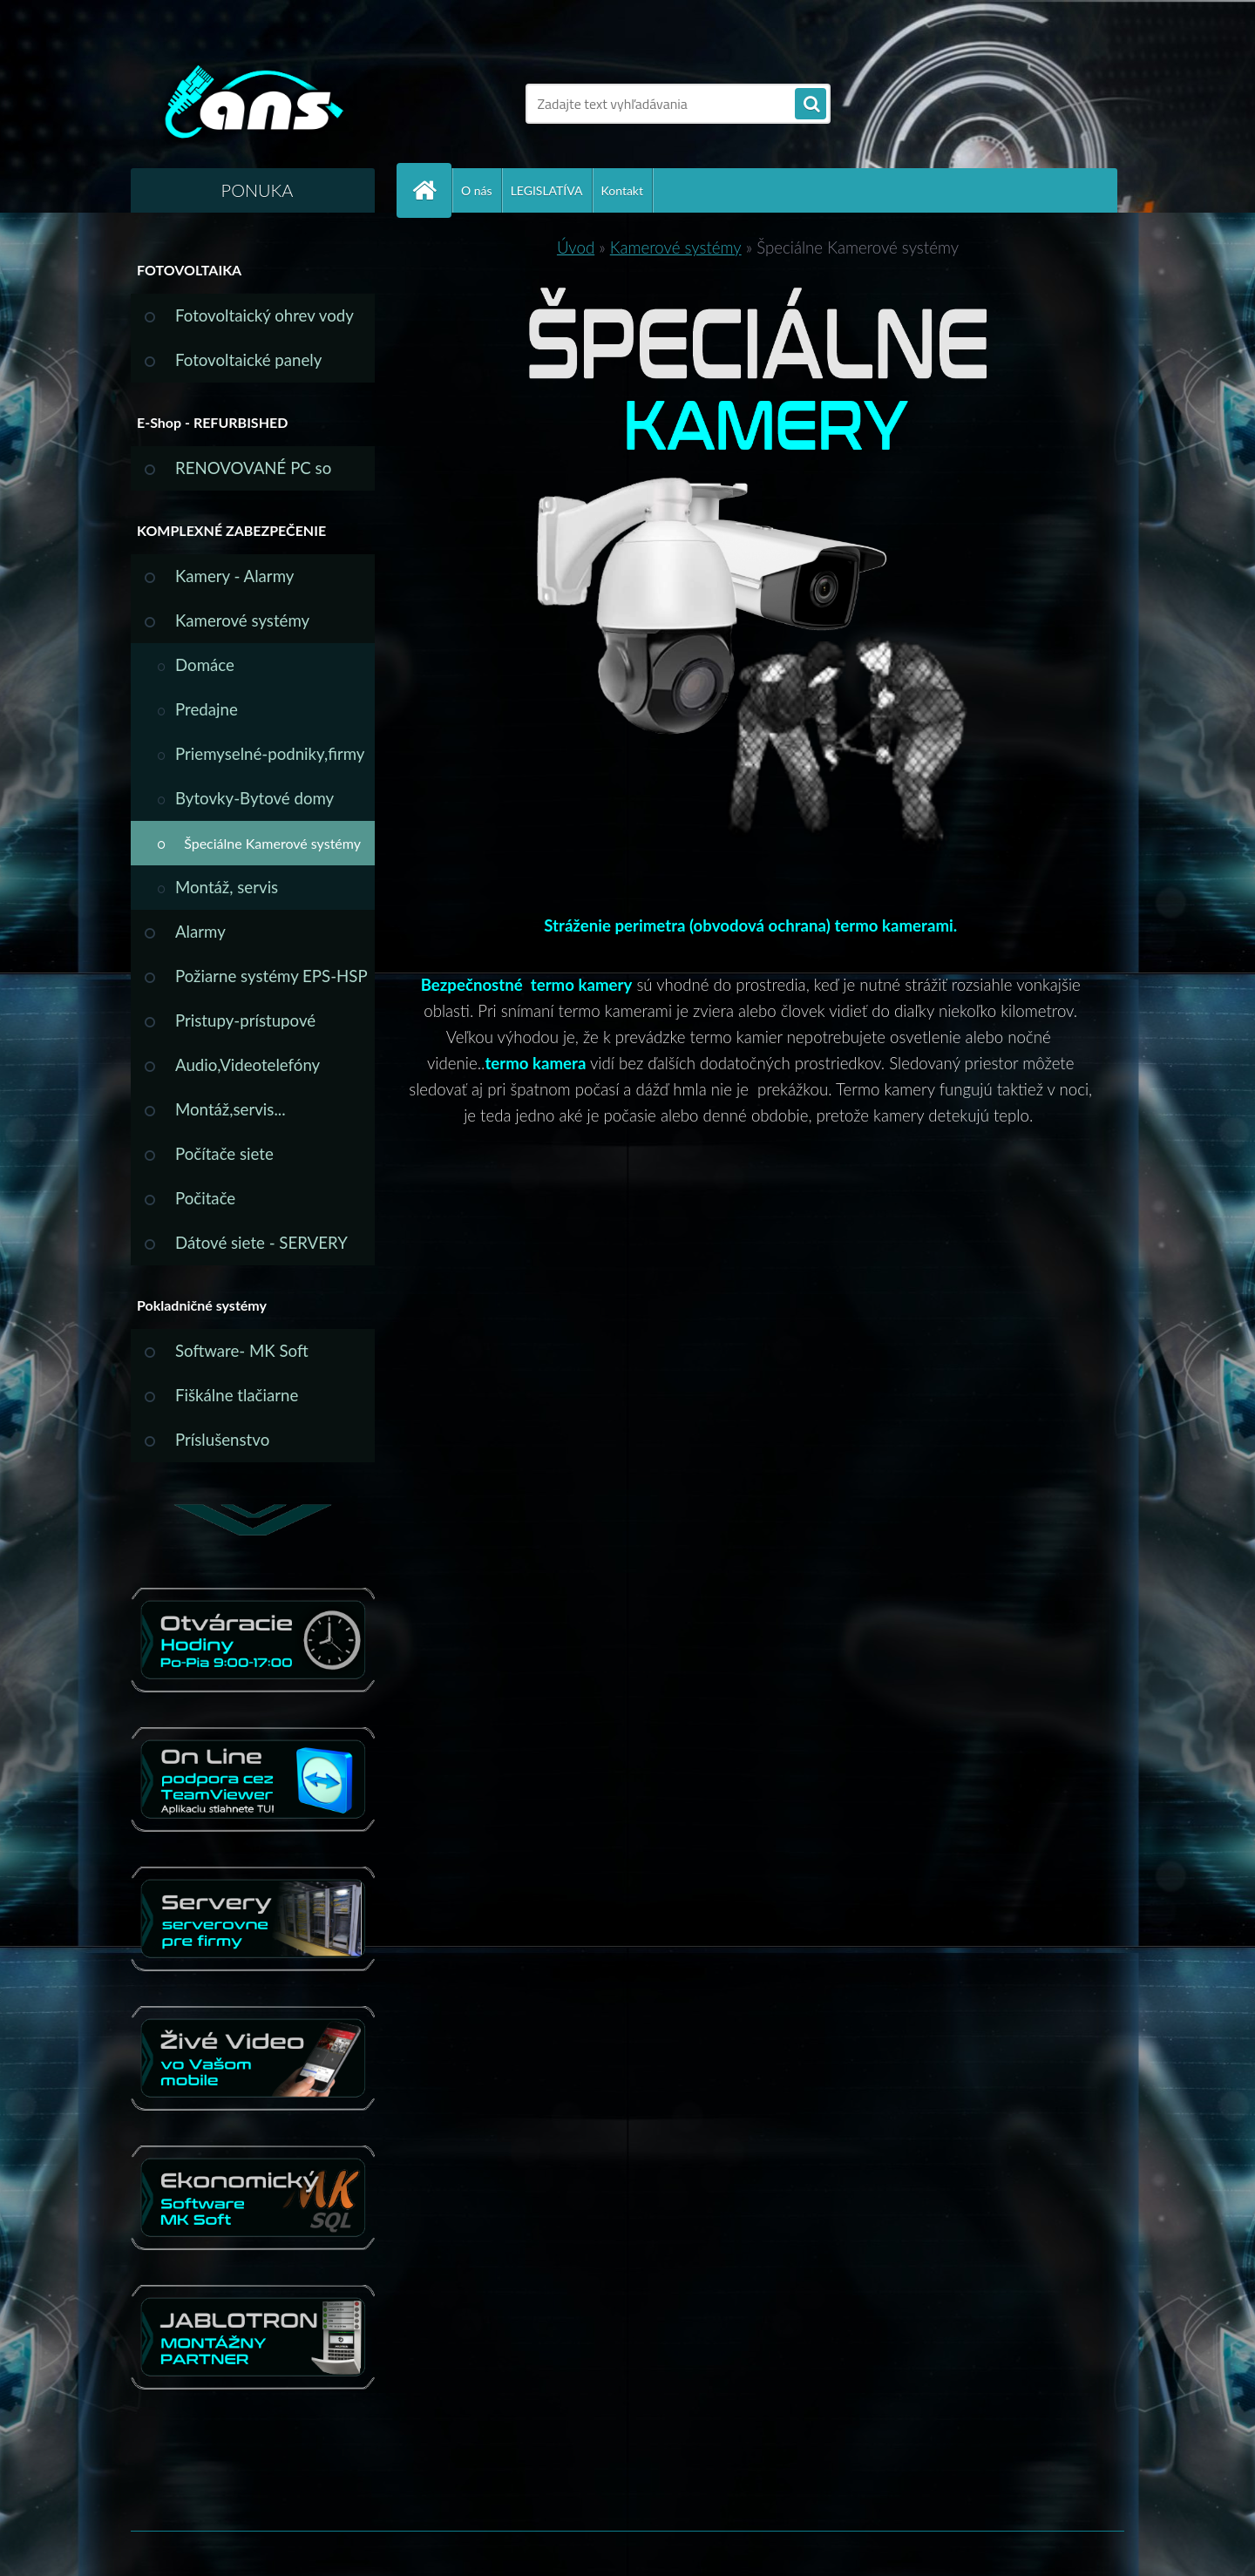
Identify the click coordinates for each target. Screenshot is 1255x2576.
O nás (476, 190)
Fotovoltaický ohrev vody (264, 315)
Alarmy (200, 931)
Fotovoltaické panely (248, 359)
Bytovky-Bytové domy (254, 798)
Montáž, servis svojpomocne (226, 894)
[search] (810, 104)
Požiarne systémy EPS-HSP (271, 976)
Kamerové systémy (242, 620)
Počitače (205, 1198)
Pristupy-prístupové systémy (245, 1027)
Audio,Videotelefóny (247, 1064)
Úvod (575, 247)
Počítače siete (224, 1153)
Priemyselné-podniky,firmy (269, 753)
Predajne (206, 709)
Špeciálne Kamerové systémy (272, 843)
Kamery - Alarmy (234, 576)
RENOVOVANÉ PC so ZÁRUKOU (253, 474)
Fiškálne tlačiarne (236, 1395)
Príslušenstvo (222, 1439)
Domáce (204, 665)
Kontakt (622, 190)
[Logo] (250, 103)
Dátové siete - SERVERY (261, 1242)
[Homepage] (431, 190)
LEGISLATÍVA (547, 190)
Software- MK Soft (242, 1350)
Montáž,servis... (230, 1109)
